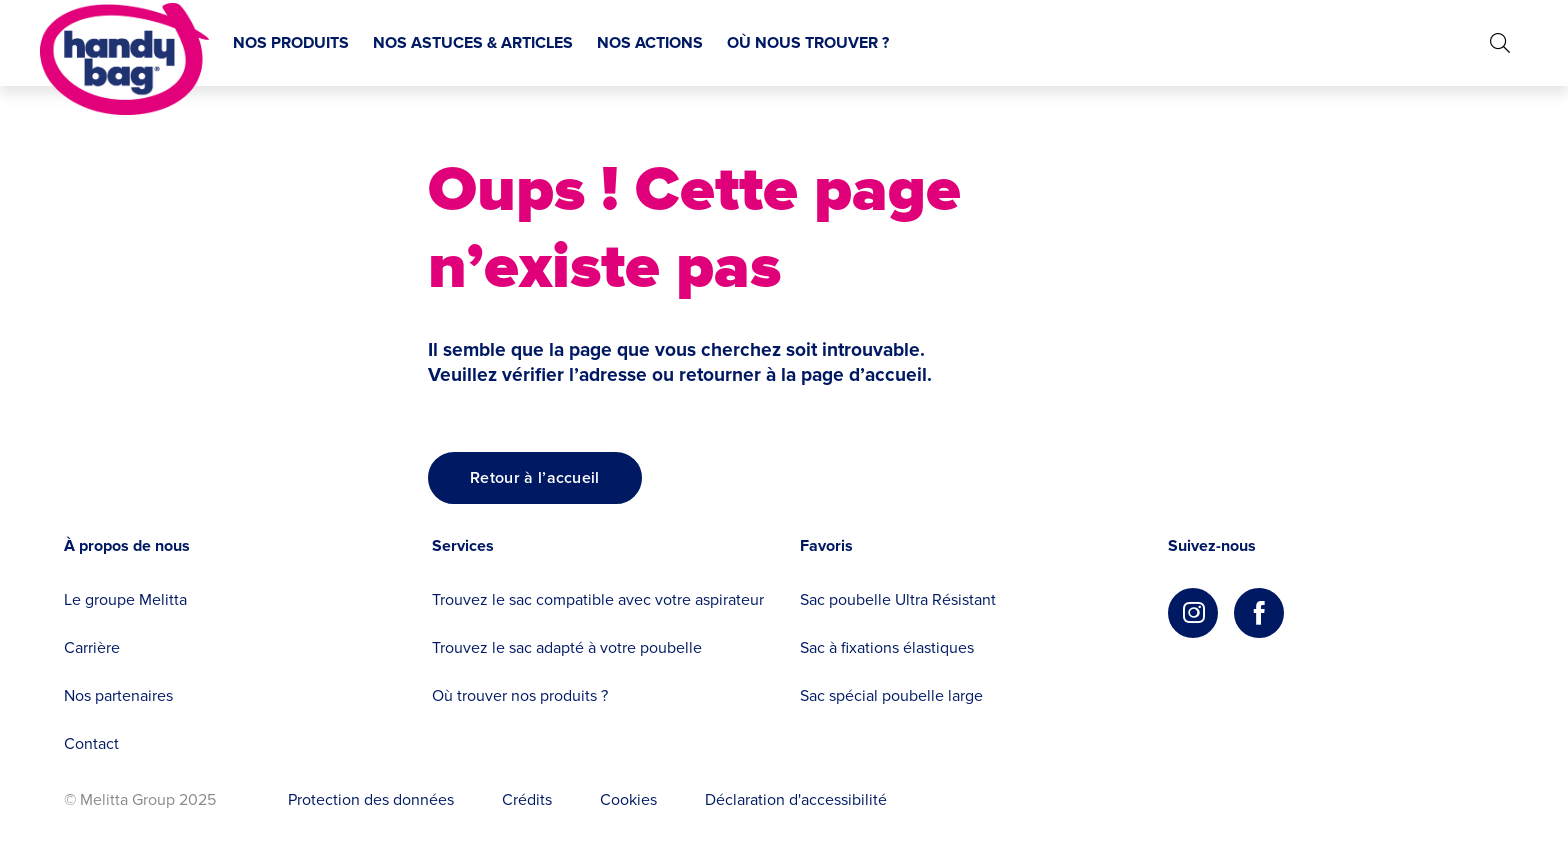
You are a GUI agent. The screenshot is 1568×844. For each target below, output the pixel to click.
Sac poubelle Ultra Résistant (898, 600)
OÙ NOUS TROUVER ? (808, 43)
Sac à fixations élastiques (887, 648)
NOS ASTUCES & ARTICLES (473, 43)
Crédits (527, 800)
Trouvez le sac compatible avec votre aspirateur (598, 600)
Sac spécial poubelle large (891, 696)
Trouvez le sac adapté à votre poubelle (567, 648)
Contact (91, 744)
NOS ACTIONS (650, 43)
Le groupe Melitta (125, 600)
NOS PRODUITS (291, 43)
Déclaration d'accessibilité (796, 800)
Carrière (92, 648)
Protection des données (371, 800)
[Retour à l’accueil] (535, 478)
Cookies (628, 800)
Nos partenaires (118, 696)
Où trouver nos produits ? (520, 696)
